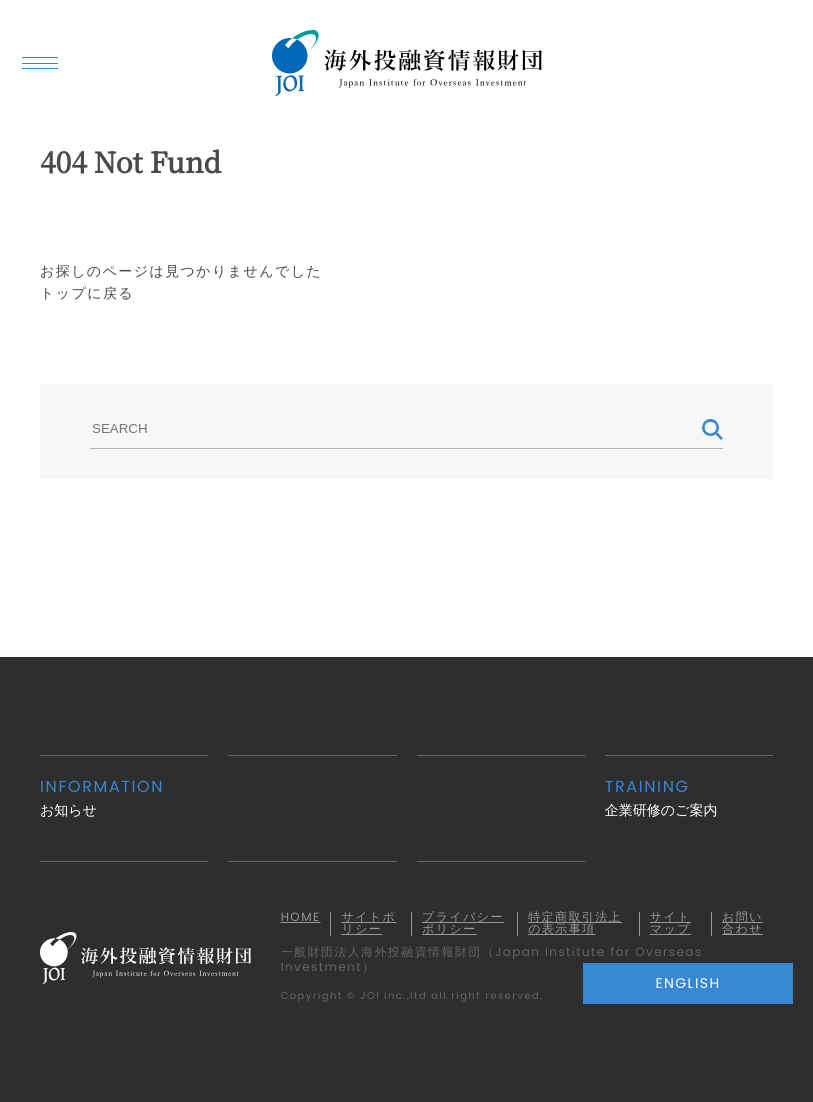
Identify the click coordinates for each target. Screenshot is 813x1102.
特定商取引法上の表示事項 (575, 924)
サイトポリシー (368, 924)
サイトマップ (670, 924)
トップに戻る (87, 293)
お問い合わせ (742, 924)
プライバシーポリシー (463, 924)
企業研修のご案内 (689, 797)
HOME (301, 918)
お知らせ (124, 797)
